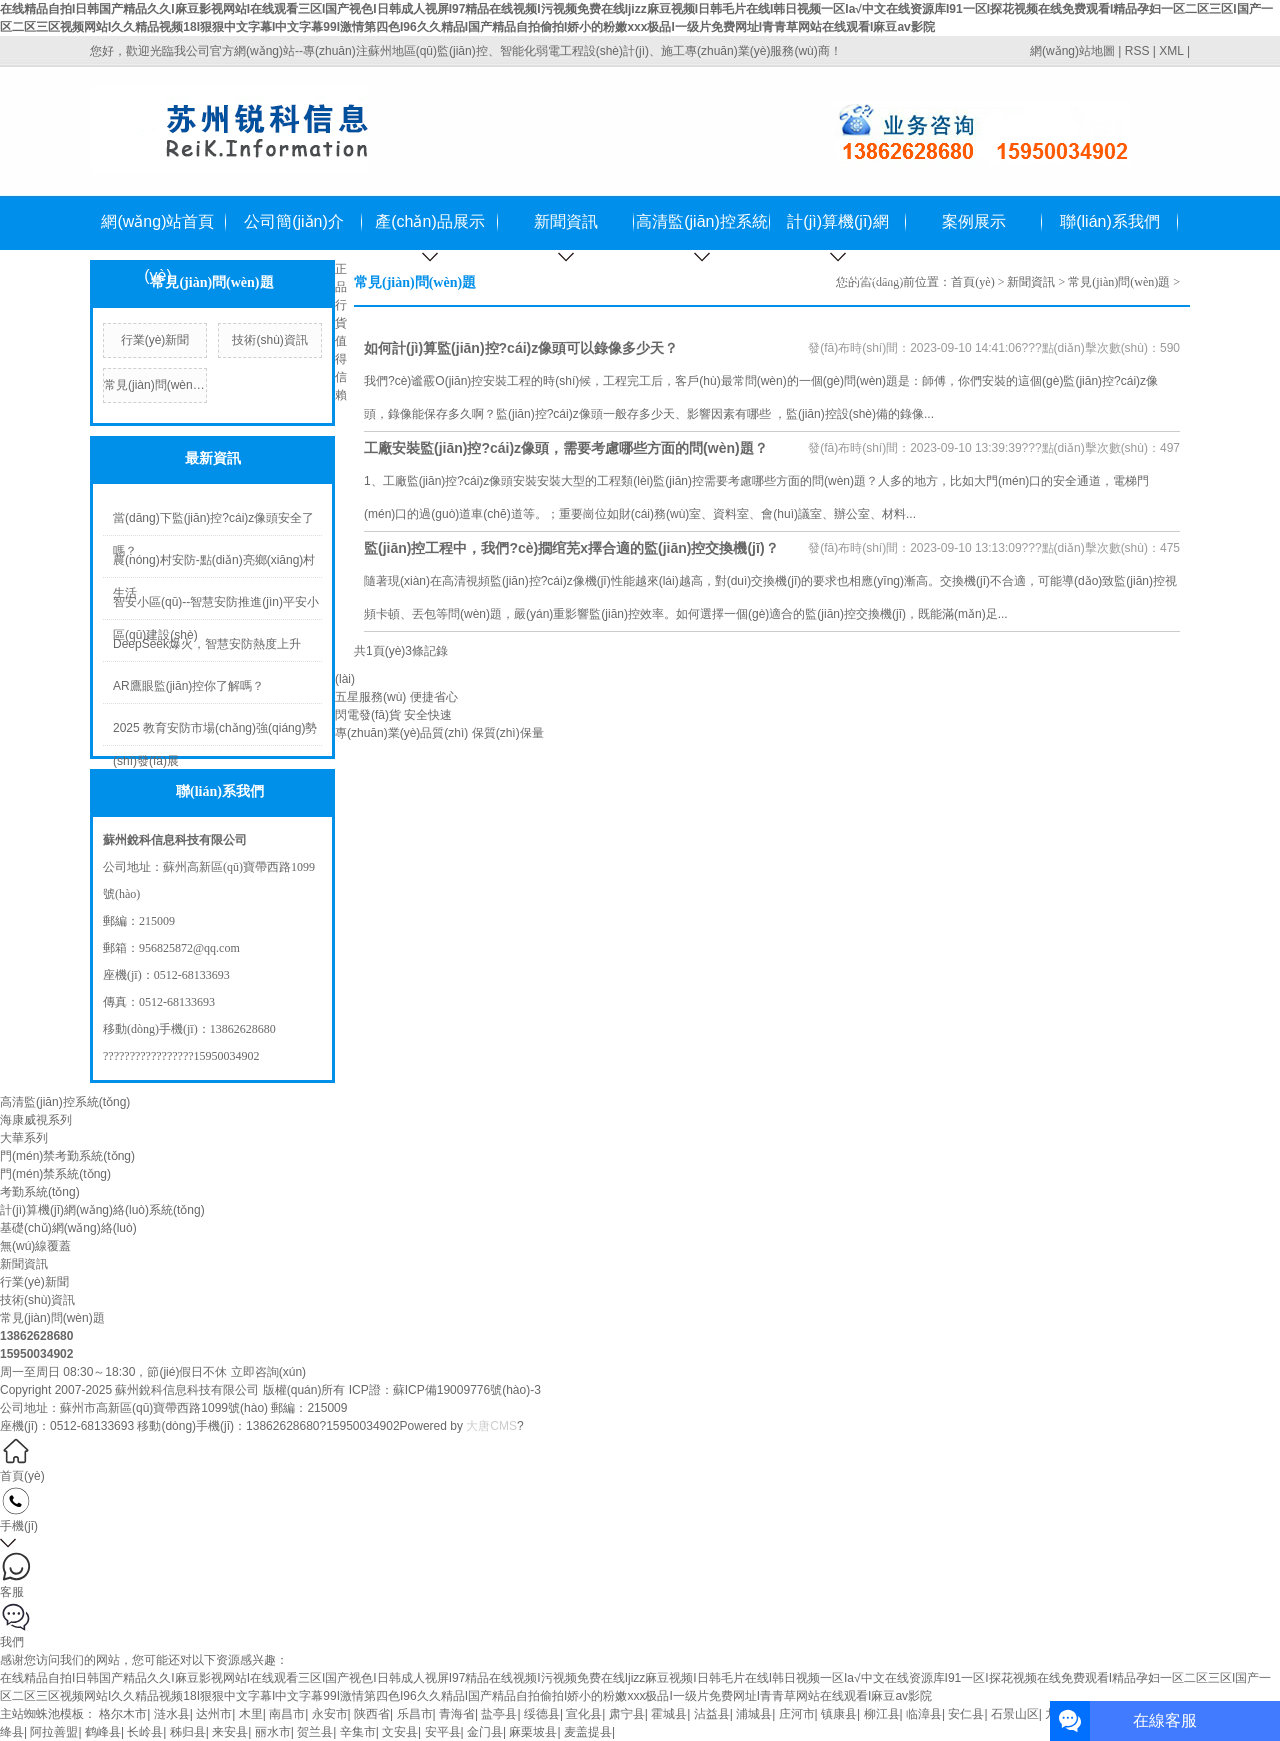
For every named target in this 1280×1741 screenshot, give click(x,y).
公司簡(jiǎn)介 (294, 221)
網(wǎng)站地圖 (1072, 51)
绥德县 (542, 1714)
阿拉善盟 (54, 1732)
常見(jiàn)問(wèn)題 (156, 385)
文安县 (400, 1732)
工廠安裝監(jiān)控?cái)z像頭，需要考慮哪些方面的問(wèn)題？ (566, 448)
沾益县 (712, 1714)
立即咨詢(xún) (268, 1372)
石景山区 (1015, 1714)
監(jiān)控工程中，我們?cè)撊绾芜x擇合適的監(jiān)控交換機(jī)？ (571, 548)
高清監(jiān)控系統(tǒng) (702, 231)
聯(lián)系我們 (1110, 221)
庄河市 (797, 1714)
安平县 (443, 1732)
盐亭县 (499, 1714)
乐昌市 (415, 1714)
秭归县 (188, 1732)
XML (1171, 51)
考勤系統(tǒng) (40, 1192)
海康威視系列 (36, 1120)
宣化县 (584, 1714)
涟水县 (172, 1714)
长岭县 (145, 1732)
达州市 (214, 1714)
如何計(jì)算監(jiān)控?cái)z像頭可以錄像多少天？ (521, 348)
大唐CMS (491, 1426)
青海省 (457, 1714)
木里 (251, 1714)
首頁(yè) (972, 282)
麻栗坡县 (533, 1732)
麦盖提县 (588, 1732)
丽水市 (273, 1732)
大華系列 (24, 1138)
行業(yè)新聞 (155, 340)
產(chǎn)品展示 (429, 221)
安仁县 (966, 1714)
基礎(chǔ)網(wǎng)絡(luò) (68, 1228)
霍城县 (669, 1714)
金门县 (485, 1732)
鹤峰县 (103, 1732)
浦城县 (754, 1714)
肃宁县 (627, 1714)
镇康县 (839, 1714)
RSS (1137, 51)
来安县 (230, 1732)
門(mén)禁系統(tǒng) (55, 1174)
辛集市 (358, 1732)
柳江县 (882, 1714)
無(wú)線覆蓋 (35, 1246)
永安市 (330, 1714)
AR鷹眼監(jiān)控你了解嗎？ (188, 686)
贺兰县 (315, 1732)
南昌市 (287, 1714)
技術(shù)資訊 (269, 340)
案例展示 (974, 221)
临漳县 (924, 1714)
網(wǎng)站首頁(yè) (157, 231)
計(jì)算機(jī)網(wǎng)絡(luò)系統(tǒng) (837, 231)
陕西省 (372, 1714)
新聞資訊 (566, 221)
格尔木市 (123, 1714)
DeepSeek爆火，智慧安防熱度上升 (207, 644)
